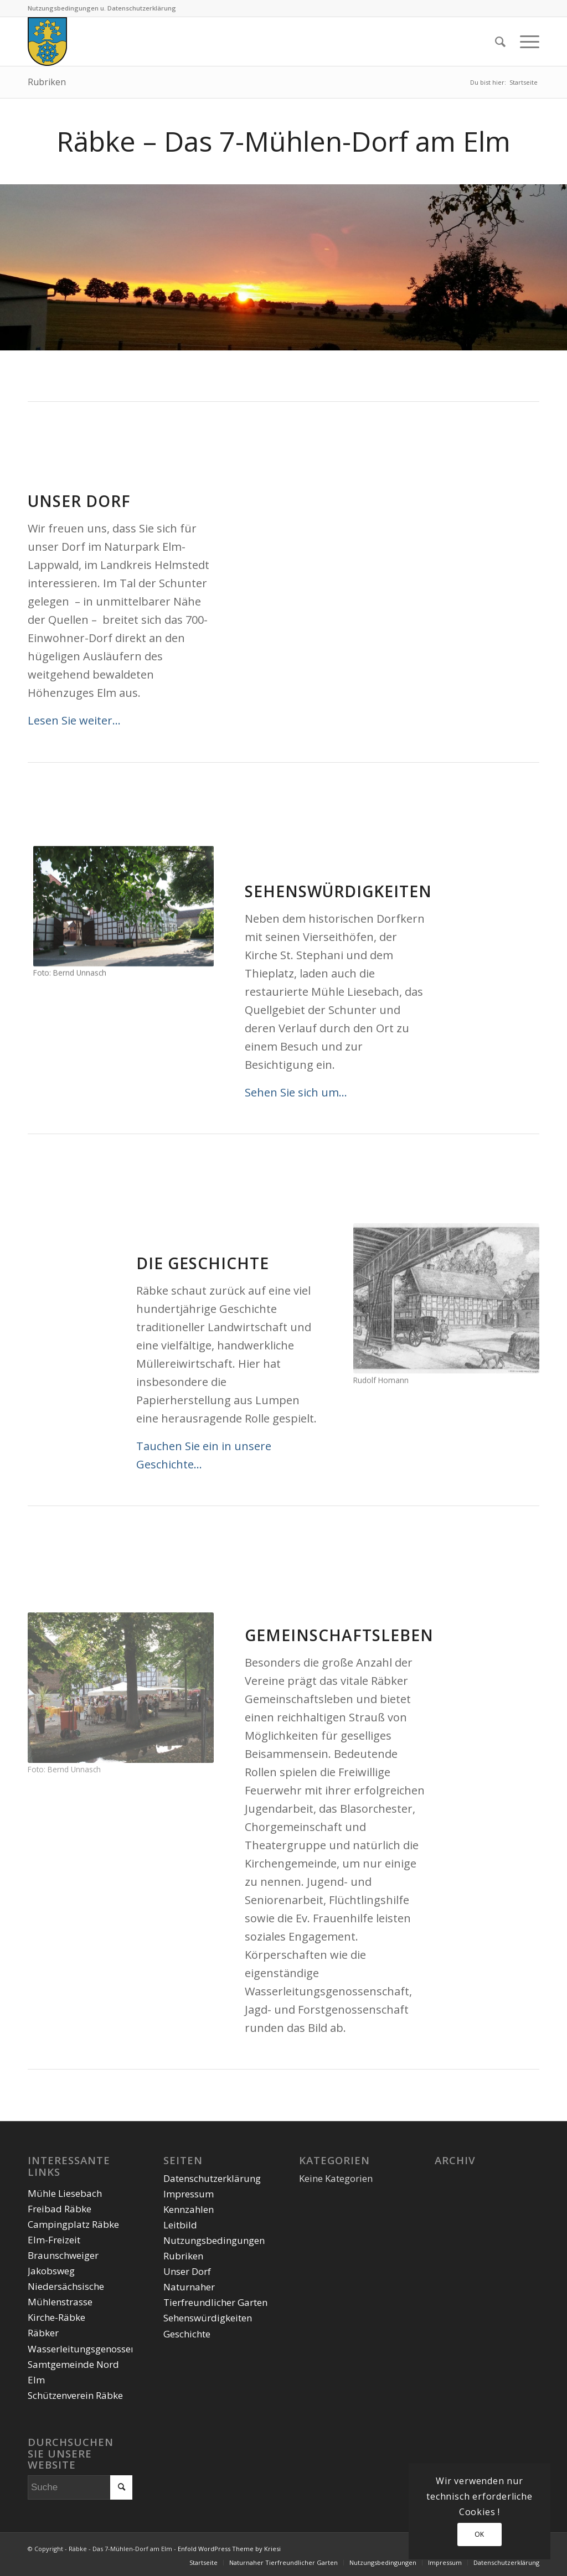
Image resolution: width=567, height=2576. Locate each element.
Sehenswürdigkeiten (207, 2317)
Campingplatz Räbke (73, 2224)
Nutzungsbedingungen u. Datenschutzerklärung (102, 8)
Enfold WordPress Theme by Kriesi (229, 2548)
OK (479, 2534)
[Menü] (526, 41)
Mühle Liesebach (65, 2193)
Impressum (188, 2193)
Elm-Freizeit (54, 2239)
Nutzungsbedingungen (214, 2240)
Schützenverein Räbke (75, 2395)
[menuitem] (500, 41)
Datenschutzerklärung (212, 2178)
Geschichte (186, 2333)
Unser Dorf (187, 2271)
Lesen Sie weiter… (74, 720)
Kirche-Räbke (56, 2317)
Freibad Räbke (59, 2208)
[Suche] (500, 41)
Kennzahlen (188, 2209)
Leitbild (180, 2224)
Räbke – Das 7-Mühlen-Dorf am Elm (283, 141)
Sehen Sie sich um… (296, 1092)
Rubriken (47, 82)
